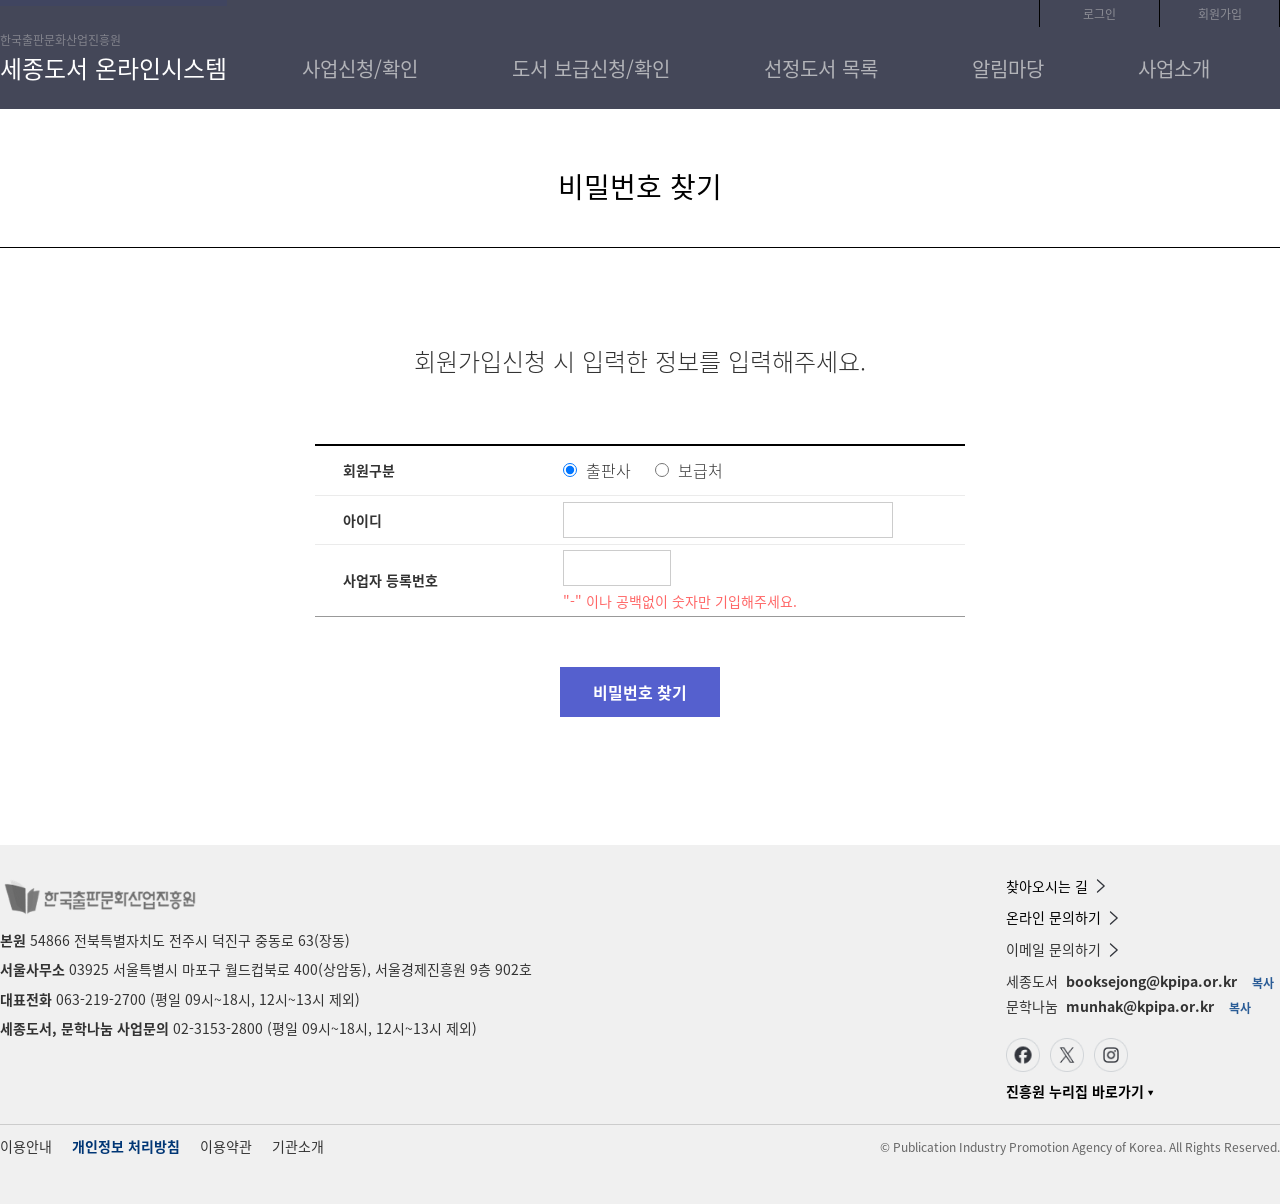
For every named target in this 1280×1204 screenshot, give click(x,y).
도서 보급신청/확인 (591, 68)
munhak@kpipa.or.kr (1140, 1006)
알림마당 (1008, 68)
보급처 (700, 470)
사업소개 (1174, 68)
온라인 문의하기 (1062, 917)
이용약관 (226, 1146)
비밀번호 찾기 (640, 692)
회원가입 (1220, 14)
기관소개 (298, 1146)
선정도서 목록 (821, 68)
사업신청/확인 (360, 68)
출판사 (608, 470)
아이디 (362, 520)
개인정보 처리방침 (126, 1146)
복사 (1263, 983)
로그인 (1099, 14)
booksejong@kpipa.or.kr (1151, 981)
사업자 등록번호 (390, 580)
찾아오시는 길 (1055, 886)
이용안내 (26, 1146)
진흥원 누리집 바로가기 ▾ (1079, 1091)
